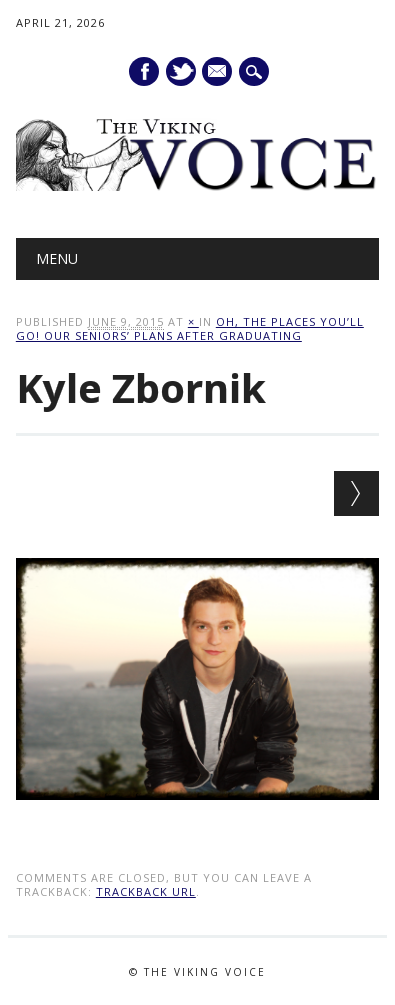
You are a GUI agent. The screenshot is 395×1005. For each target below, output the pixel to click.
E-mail (219, 73)
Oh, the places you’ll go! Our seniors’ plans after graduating (190, 328)
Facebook (144, 71)
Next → (356, 493)
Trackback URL (146, 891)
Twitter (181, 71)
